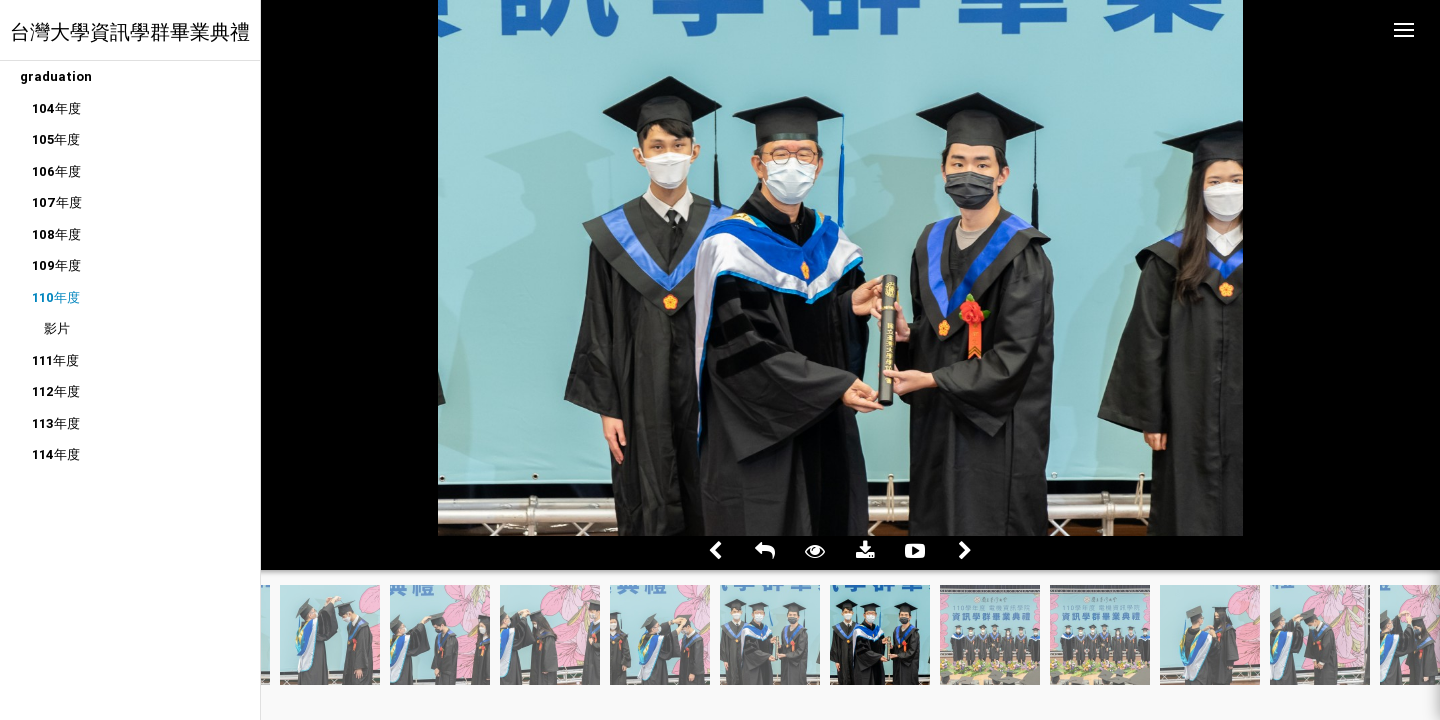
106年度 (56, 171)
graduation (56, 76)
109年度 (56, 265)
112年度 (56, 391)
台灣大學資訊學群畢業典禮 (130, 31)
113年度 (56, 423)
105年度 (56, 139)
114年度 (56, 454)
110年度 (56, 297)
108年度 (56, 234)
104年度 (56, 108)
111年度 (55, 360)
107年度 (57, 202)
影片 (57, 328)
